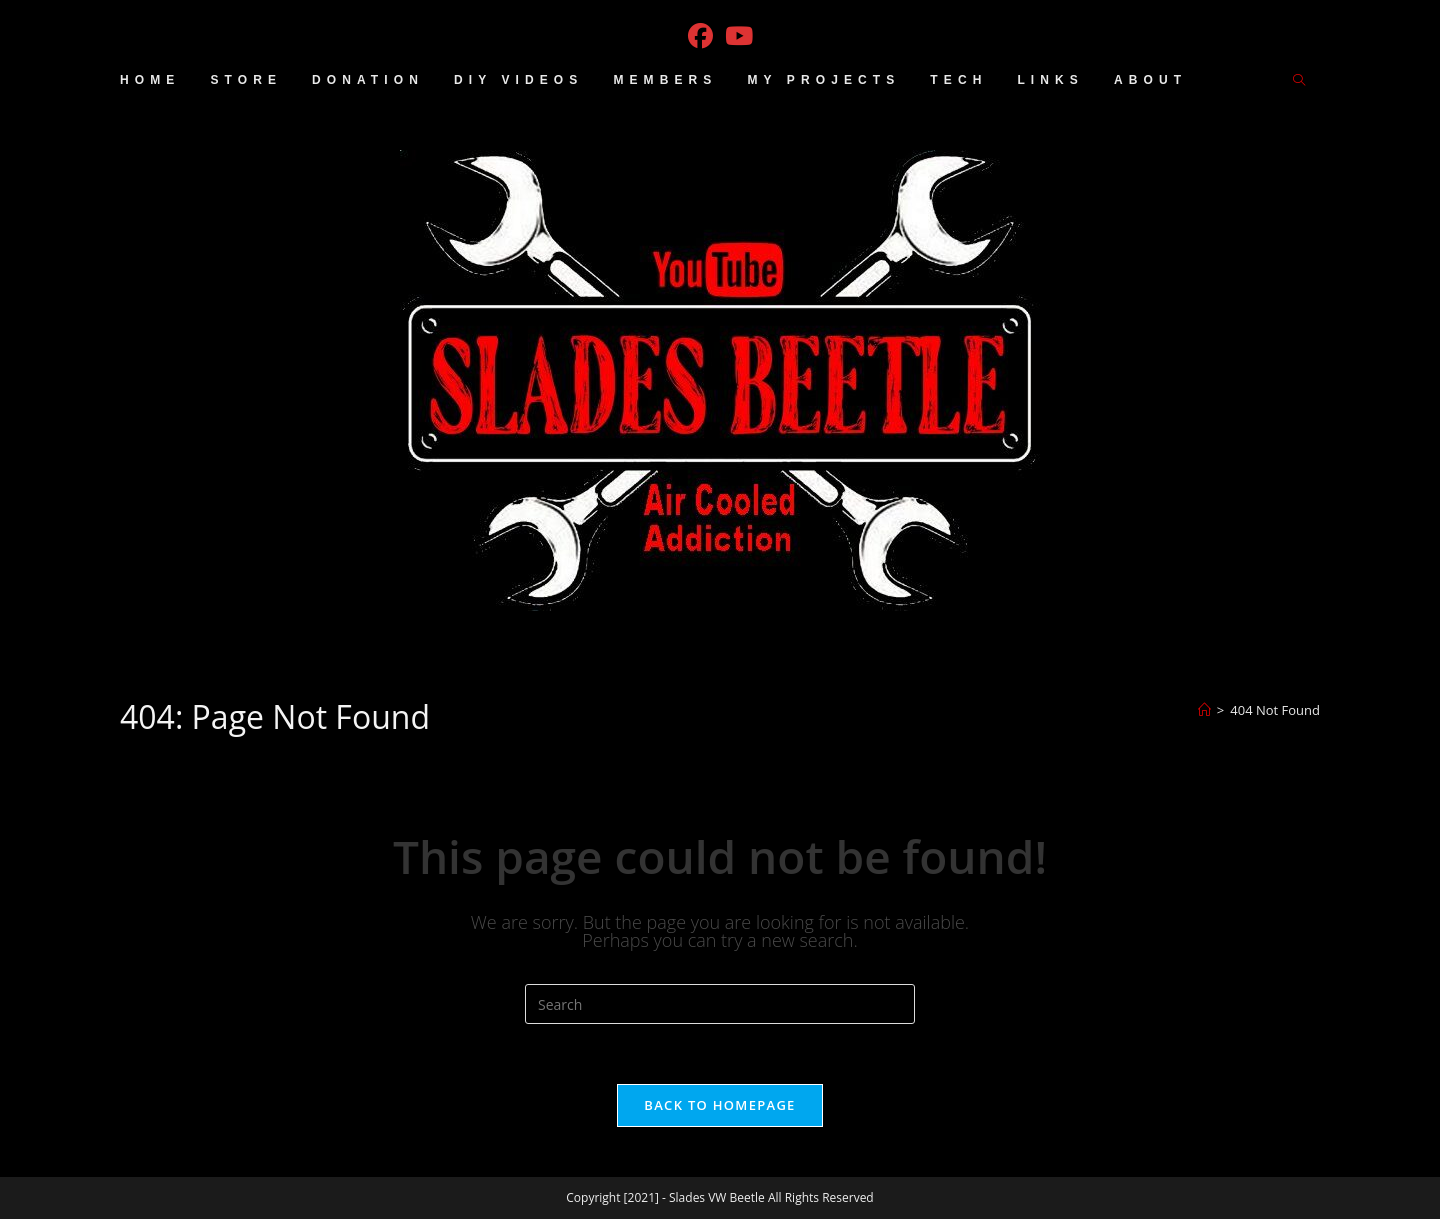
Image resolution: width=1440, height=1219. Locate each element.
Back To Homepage (719, 1105)
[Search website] (1299, 80)
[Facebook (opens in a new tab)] (700, 36)
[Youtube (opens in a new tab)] (739, 36)
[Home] (1204, 710)
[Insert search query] (720, 1004)
